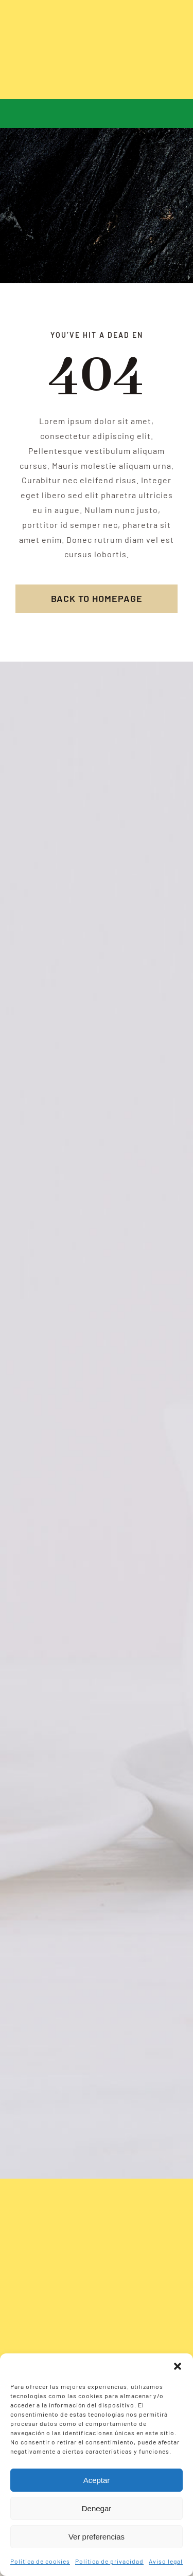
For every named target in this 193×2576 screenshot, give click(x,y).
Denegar (97, 2508)
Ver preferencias (96, 2536)
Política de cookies (40, 2561)
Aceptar (96, 2480)
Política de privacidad (109, 2561)
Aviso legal (166, 2561)
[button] (177, 2366)
